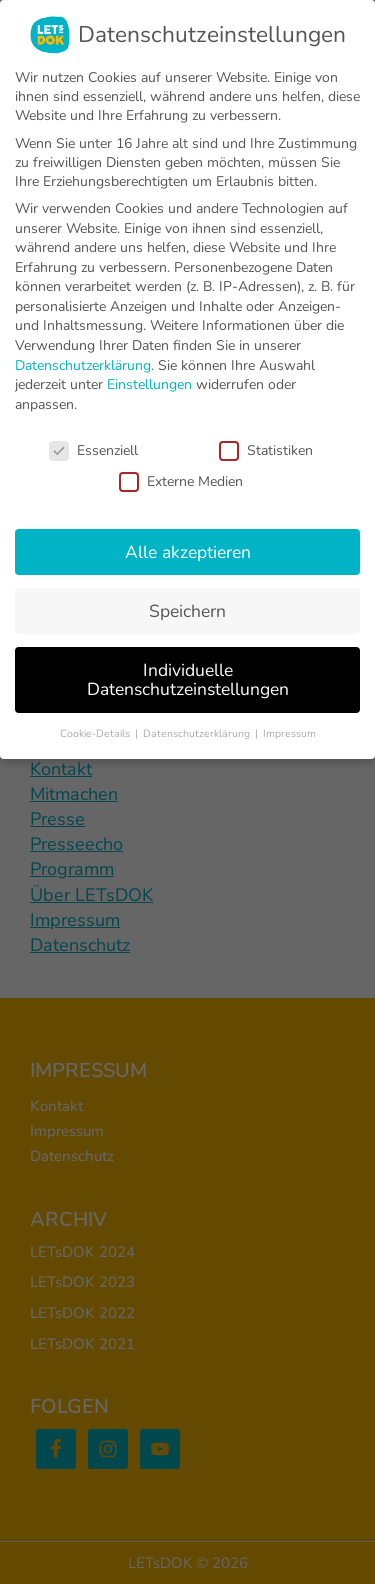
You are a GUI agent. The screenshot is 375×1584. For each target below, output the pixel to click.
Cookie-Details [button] (96, 733)
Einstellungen (149, 384)
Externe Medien (181, 481)
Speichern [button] (187, 611)
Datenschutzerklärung (83, 365)
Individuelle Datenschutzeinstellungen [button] (188, 680)
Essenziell (93, 450)
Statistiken (266, 450)
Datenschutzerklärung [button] (198, 733)
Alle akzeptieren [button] (188, 552)
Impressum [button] (289, 733)
